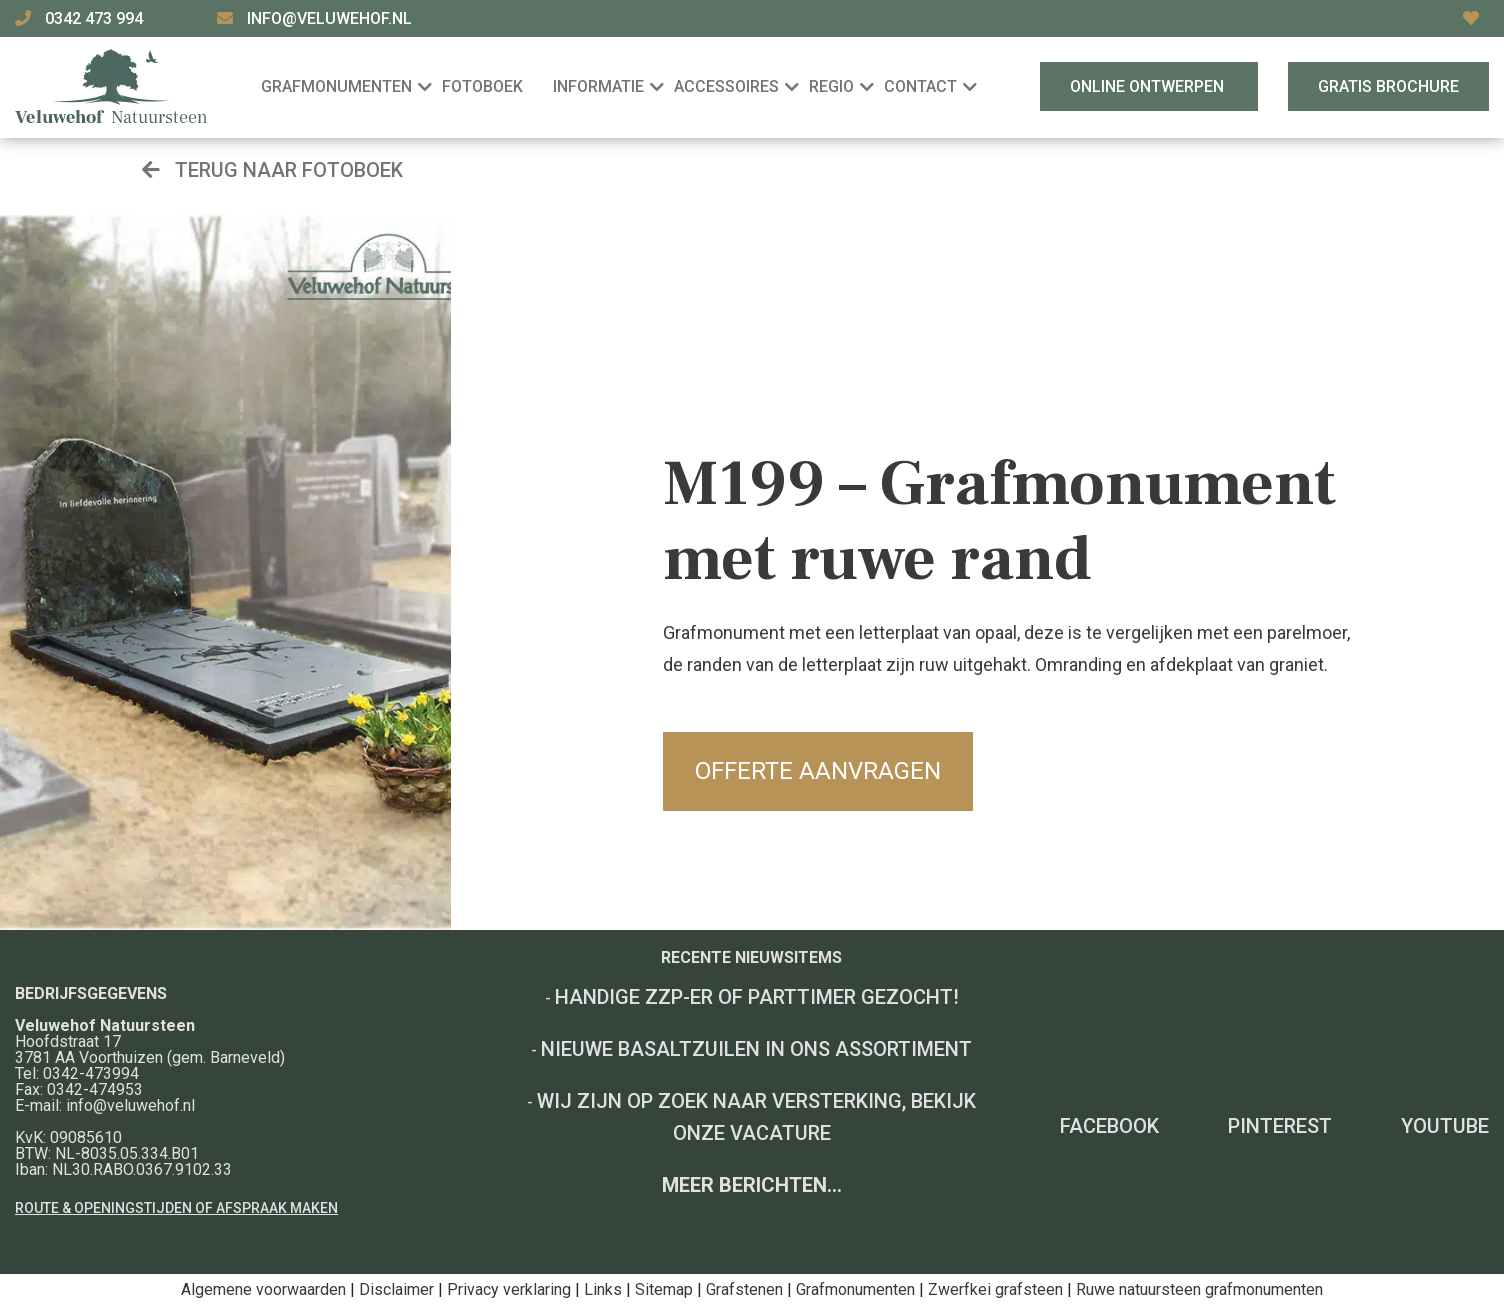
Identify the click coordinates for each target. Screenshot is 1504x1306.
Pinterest (1280, 1126)
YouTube (1445, 1126)
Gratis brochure (1388, 86)
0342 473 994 (96, 18)
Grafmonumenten (855, 1289)
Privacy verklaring (509, 1289)
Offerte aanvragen (818, 771)
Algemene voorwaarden (263, 1289)
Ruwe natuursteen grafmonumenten (1199, 1289)
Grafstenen (744, 1289)
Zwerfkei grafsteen (995, 1289)
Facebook (1109, 1126)
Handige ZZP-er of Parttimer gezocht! (757, 997)
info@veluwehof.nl (329, 18)
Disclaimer (396, 1289)
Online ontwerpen (1149, 86)
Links (603, 1289)
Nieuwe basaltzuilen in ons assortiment (756, 1049)
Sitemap (664, 1289)
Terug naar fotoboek (272, 170)
